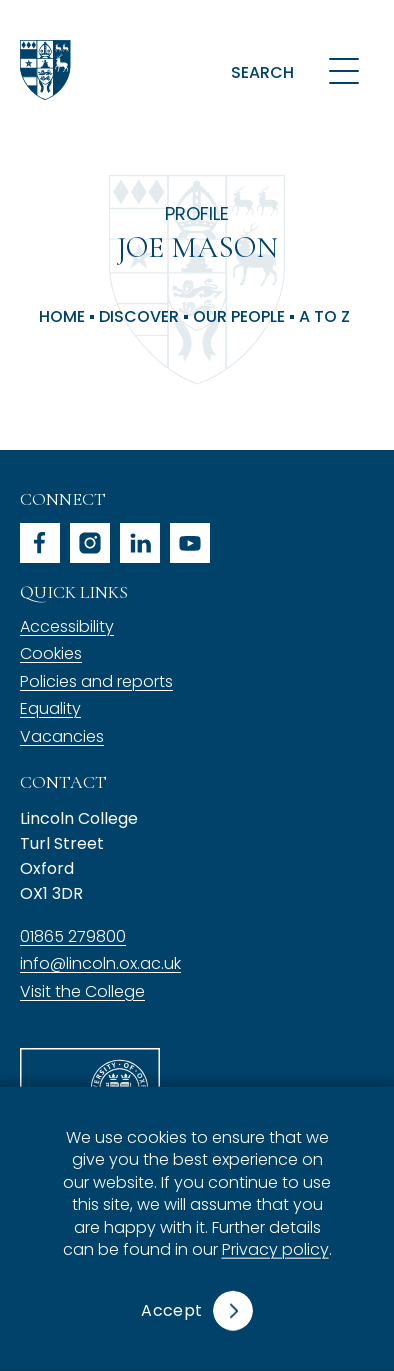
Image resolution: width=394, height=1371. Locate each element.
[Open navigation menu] (344, 70)
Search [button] (262, 72)
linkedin (140, 543)
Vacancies (62, 736)
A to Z (324, 317)
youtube (190, 543)
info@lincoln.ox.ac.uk (100, 963)
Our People (239, 317)
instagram (90, 543)
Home (62, 317)
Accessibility (67, 626)
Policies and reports (96, 681)
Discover (139, 317)
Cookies (51, 653)
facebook (40, 543)
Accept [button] (171, 1310)
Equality (50, 708)
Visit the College (82, 991)
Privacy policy (275, 1249)
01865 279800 (73, 936)
